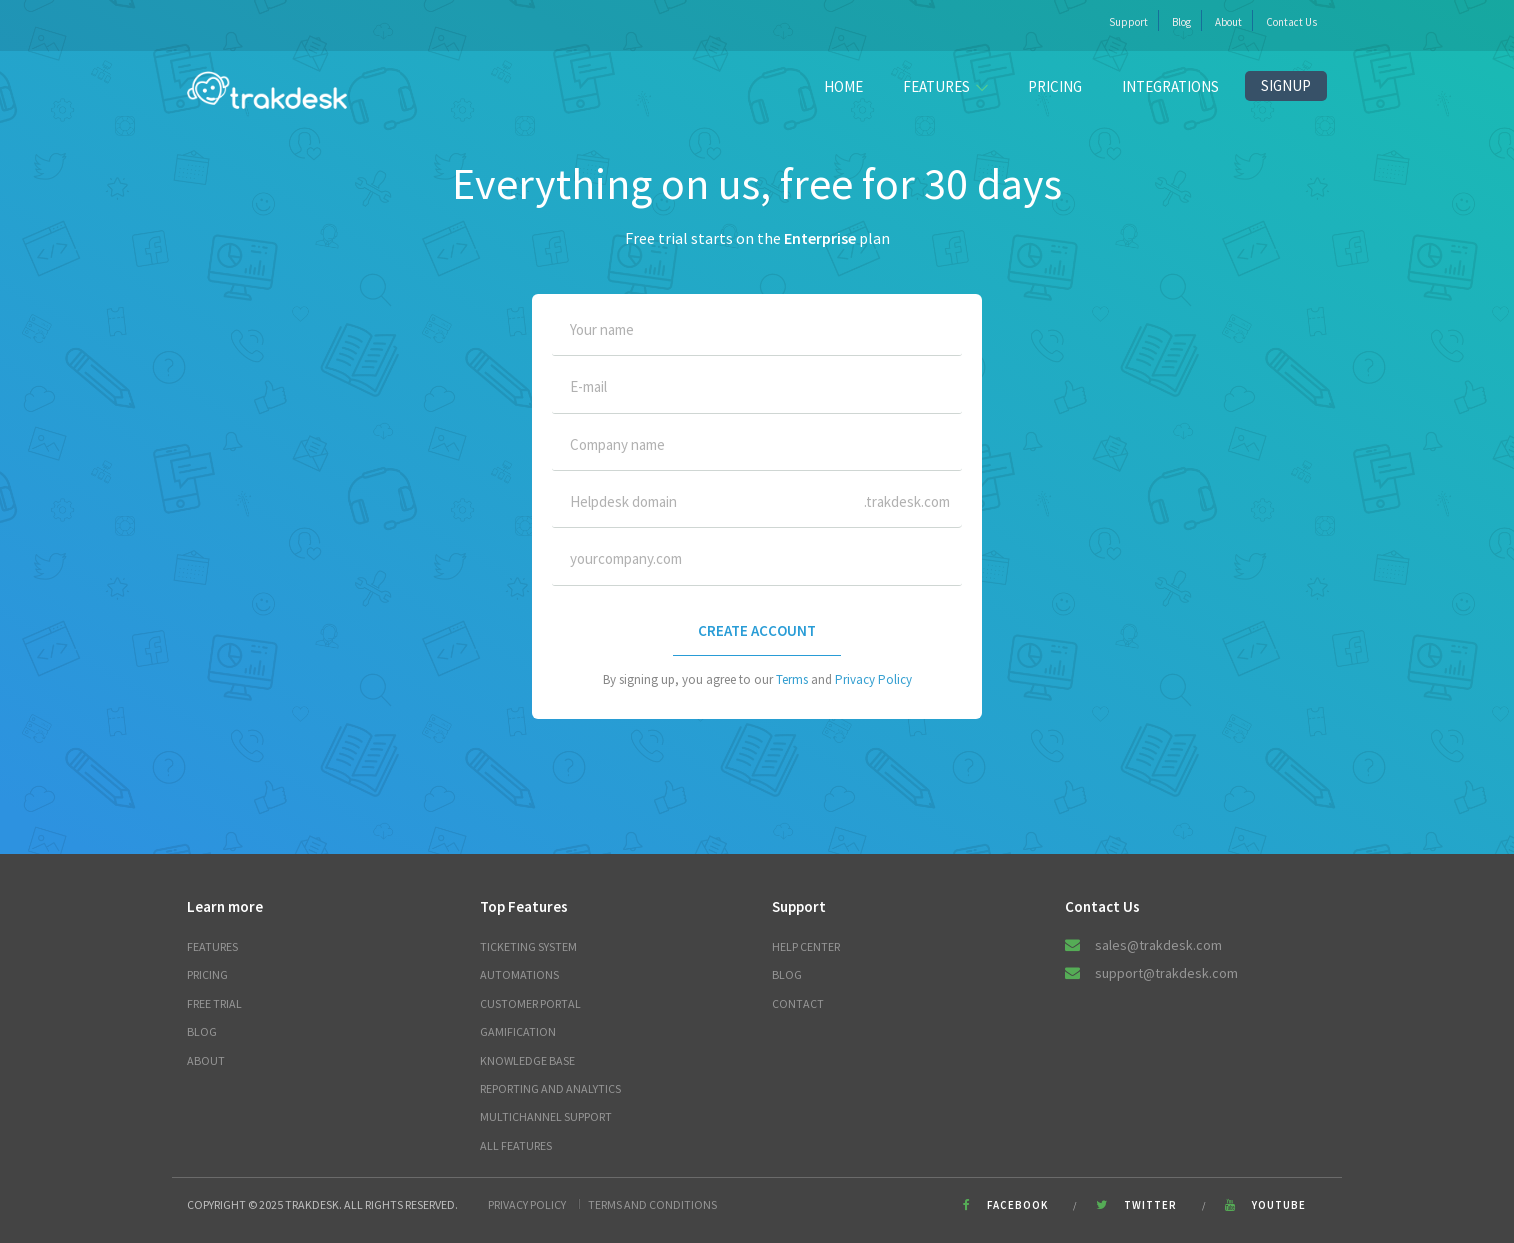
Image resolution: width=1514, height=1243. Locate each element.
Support (1128, 22)
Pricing (1055, 86)
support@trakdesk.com (1166, 973)
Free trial (214, 1003)
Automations (519, 974)
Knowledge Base (527, 1060)
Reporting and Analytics (550, 1088)
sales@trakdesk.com (1158, 945)
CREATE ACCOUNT (757, 630)
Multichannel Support (546, 1116)
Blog (1181, 22)
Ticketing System (528, 946)
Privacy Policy (873, 679)
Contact (798, 1003)
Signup (1286, 85)
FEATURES (945, 86)
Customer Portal (530, 1003)
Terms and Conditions (652, 1204)
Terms (792, 679)
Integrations (1170, 86)
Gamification (518, 1031)
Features (212, 946)
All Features (516, 1145)
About (1228, 22)
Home (843, 86)
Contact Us (1291, 22)
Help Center (806, 946)
